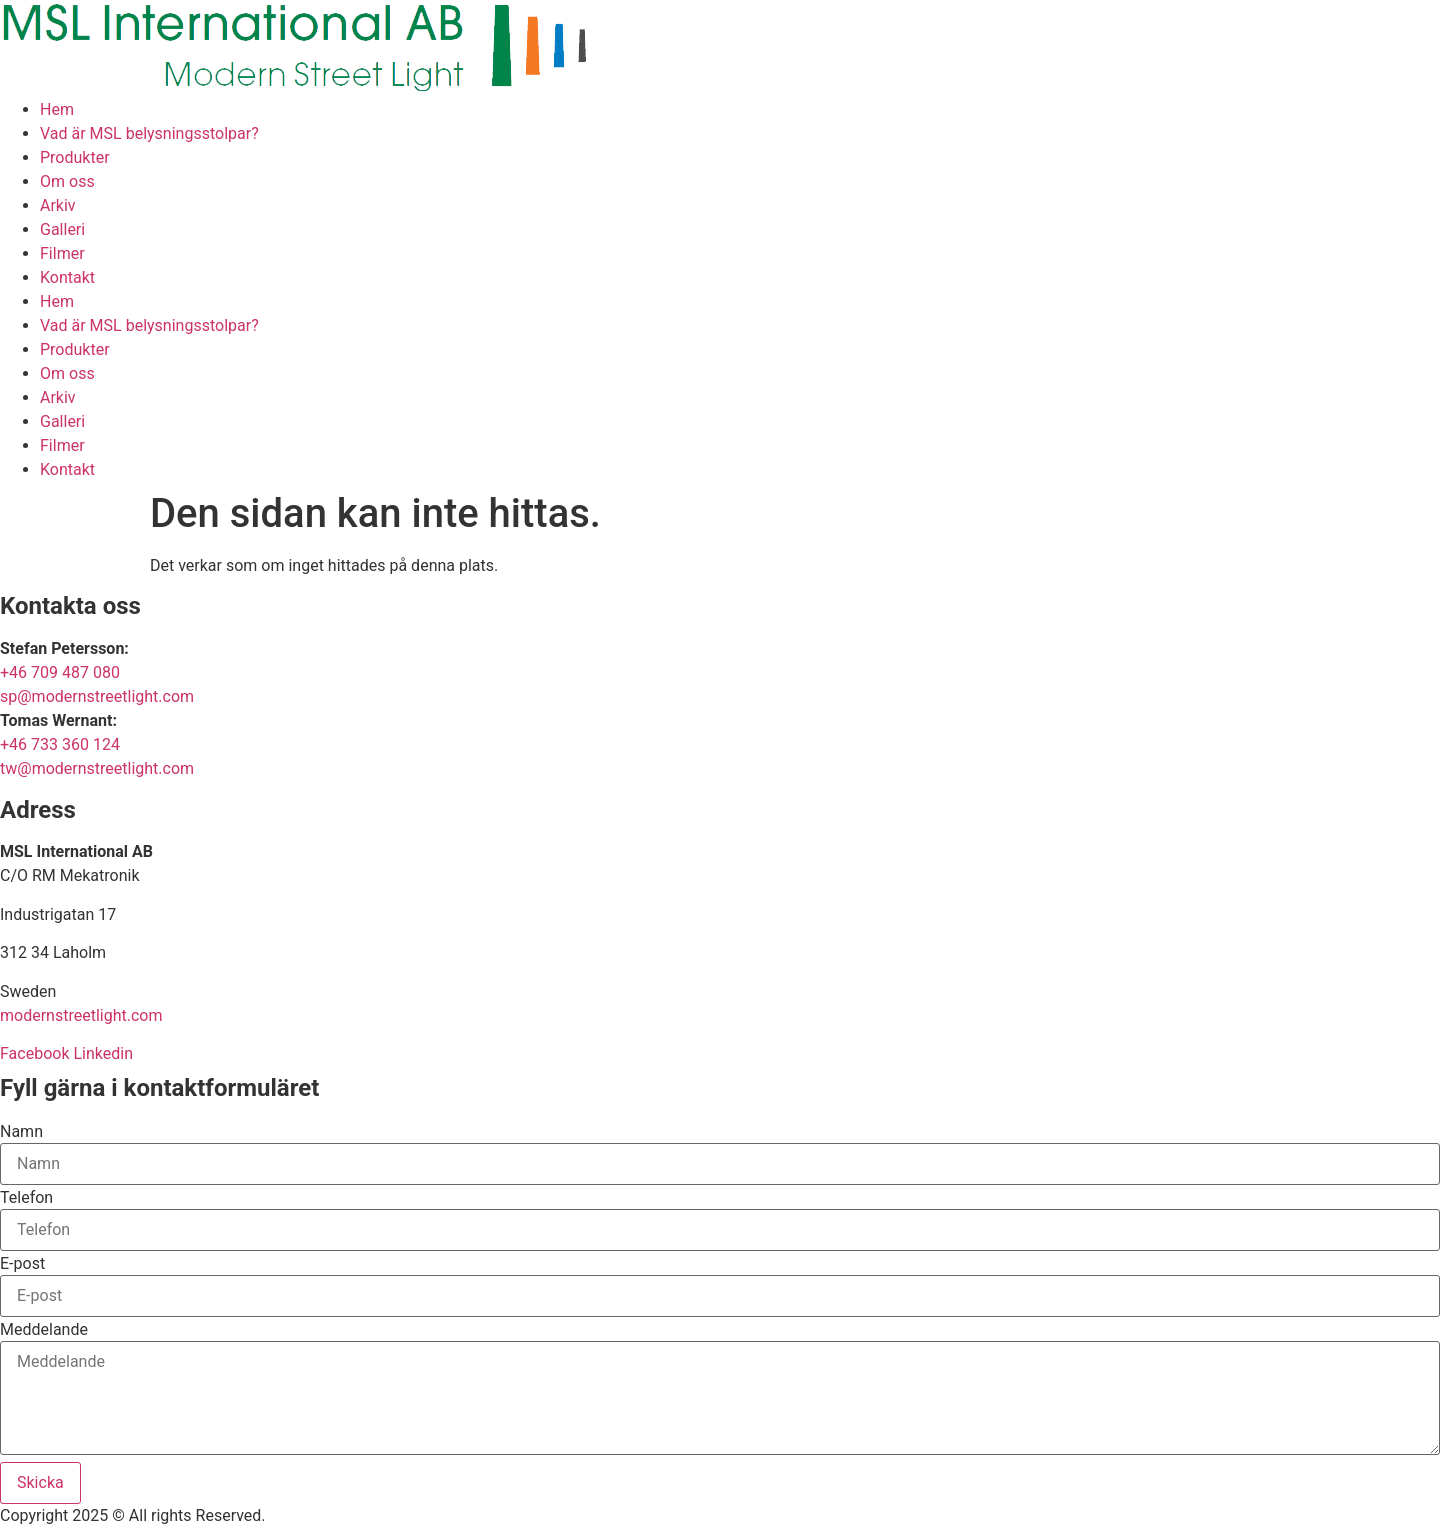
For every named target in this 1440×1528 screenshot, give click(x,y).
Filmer (62, 253)
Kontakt (67, 277)
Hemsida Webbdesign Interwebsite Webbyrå (426, 1515)
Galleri (62, 229)
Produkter (75, 157)
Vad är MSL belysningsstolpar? (149, 133)
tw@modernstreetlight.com (97, 768)
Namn (21, 1132)
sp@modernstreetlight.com (97, 696)
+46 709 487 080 (60, 672)
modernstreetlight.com (81, 1015)
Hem (57, 109)
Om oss (67, 181)
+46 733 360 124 (60, 744)
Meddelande (44, 1330)
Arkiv (58, 205)
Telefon (26, 1198)
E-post (22, 1264)
